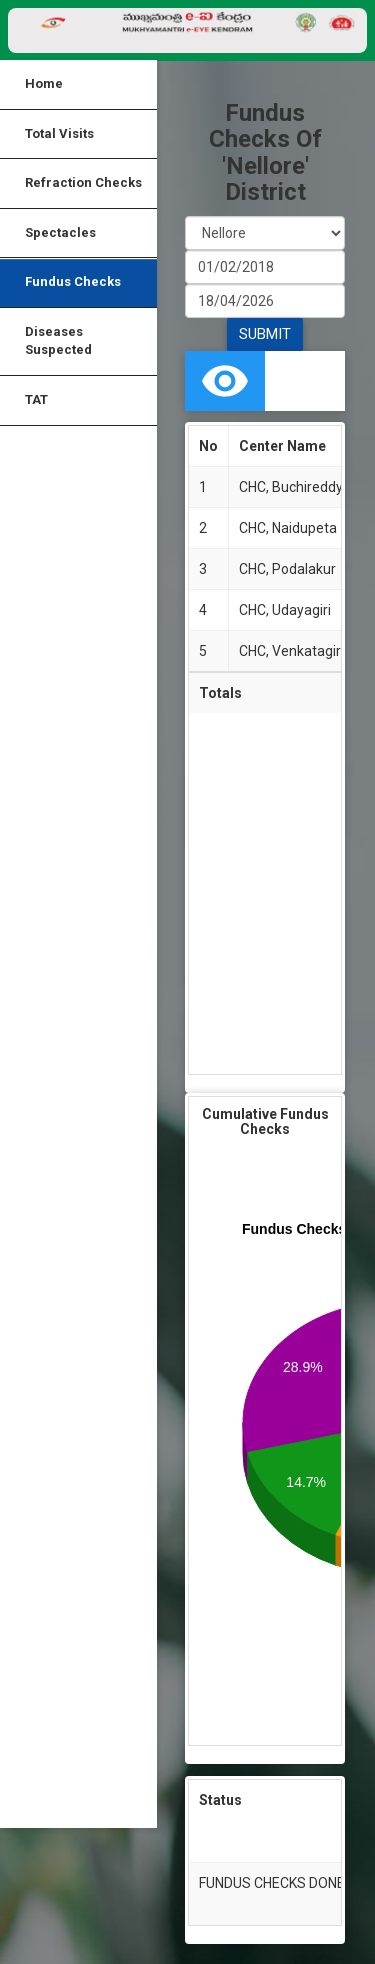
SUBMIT (265, 334)
